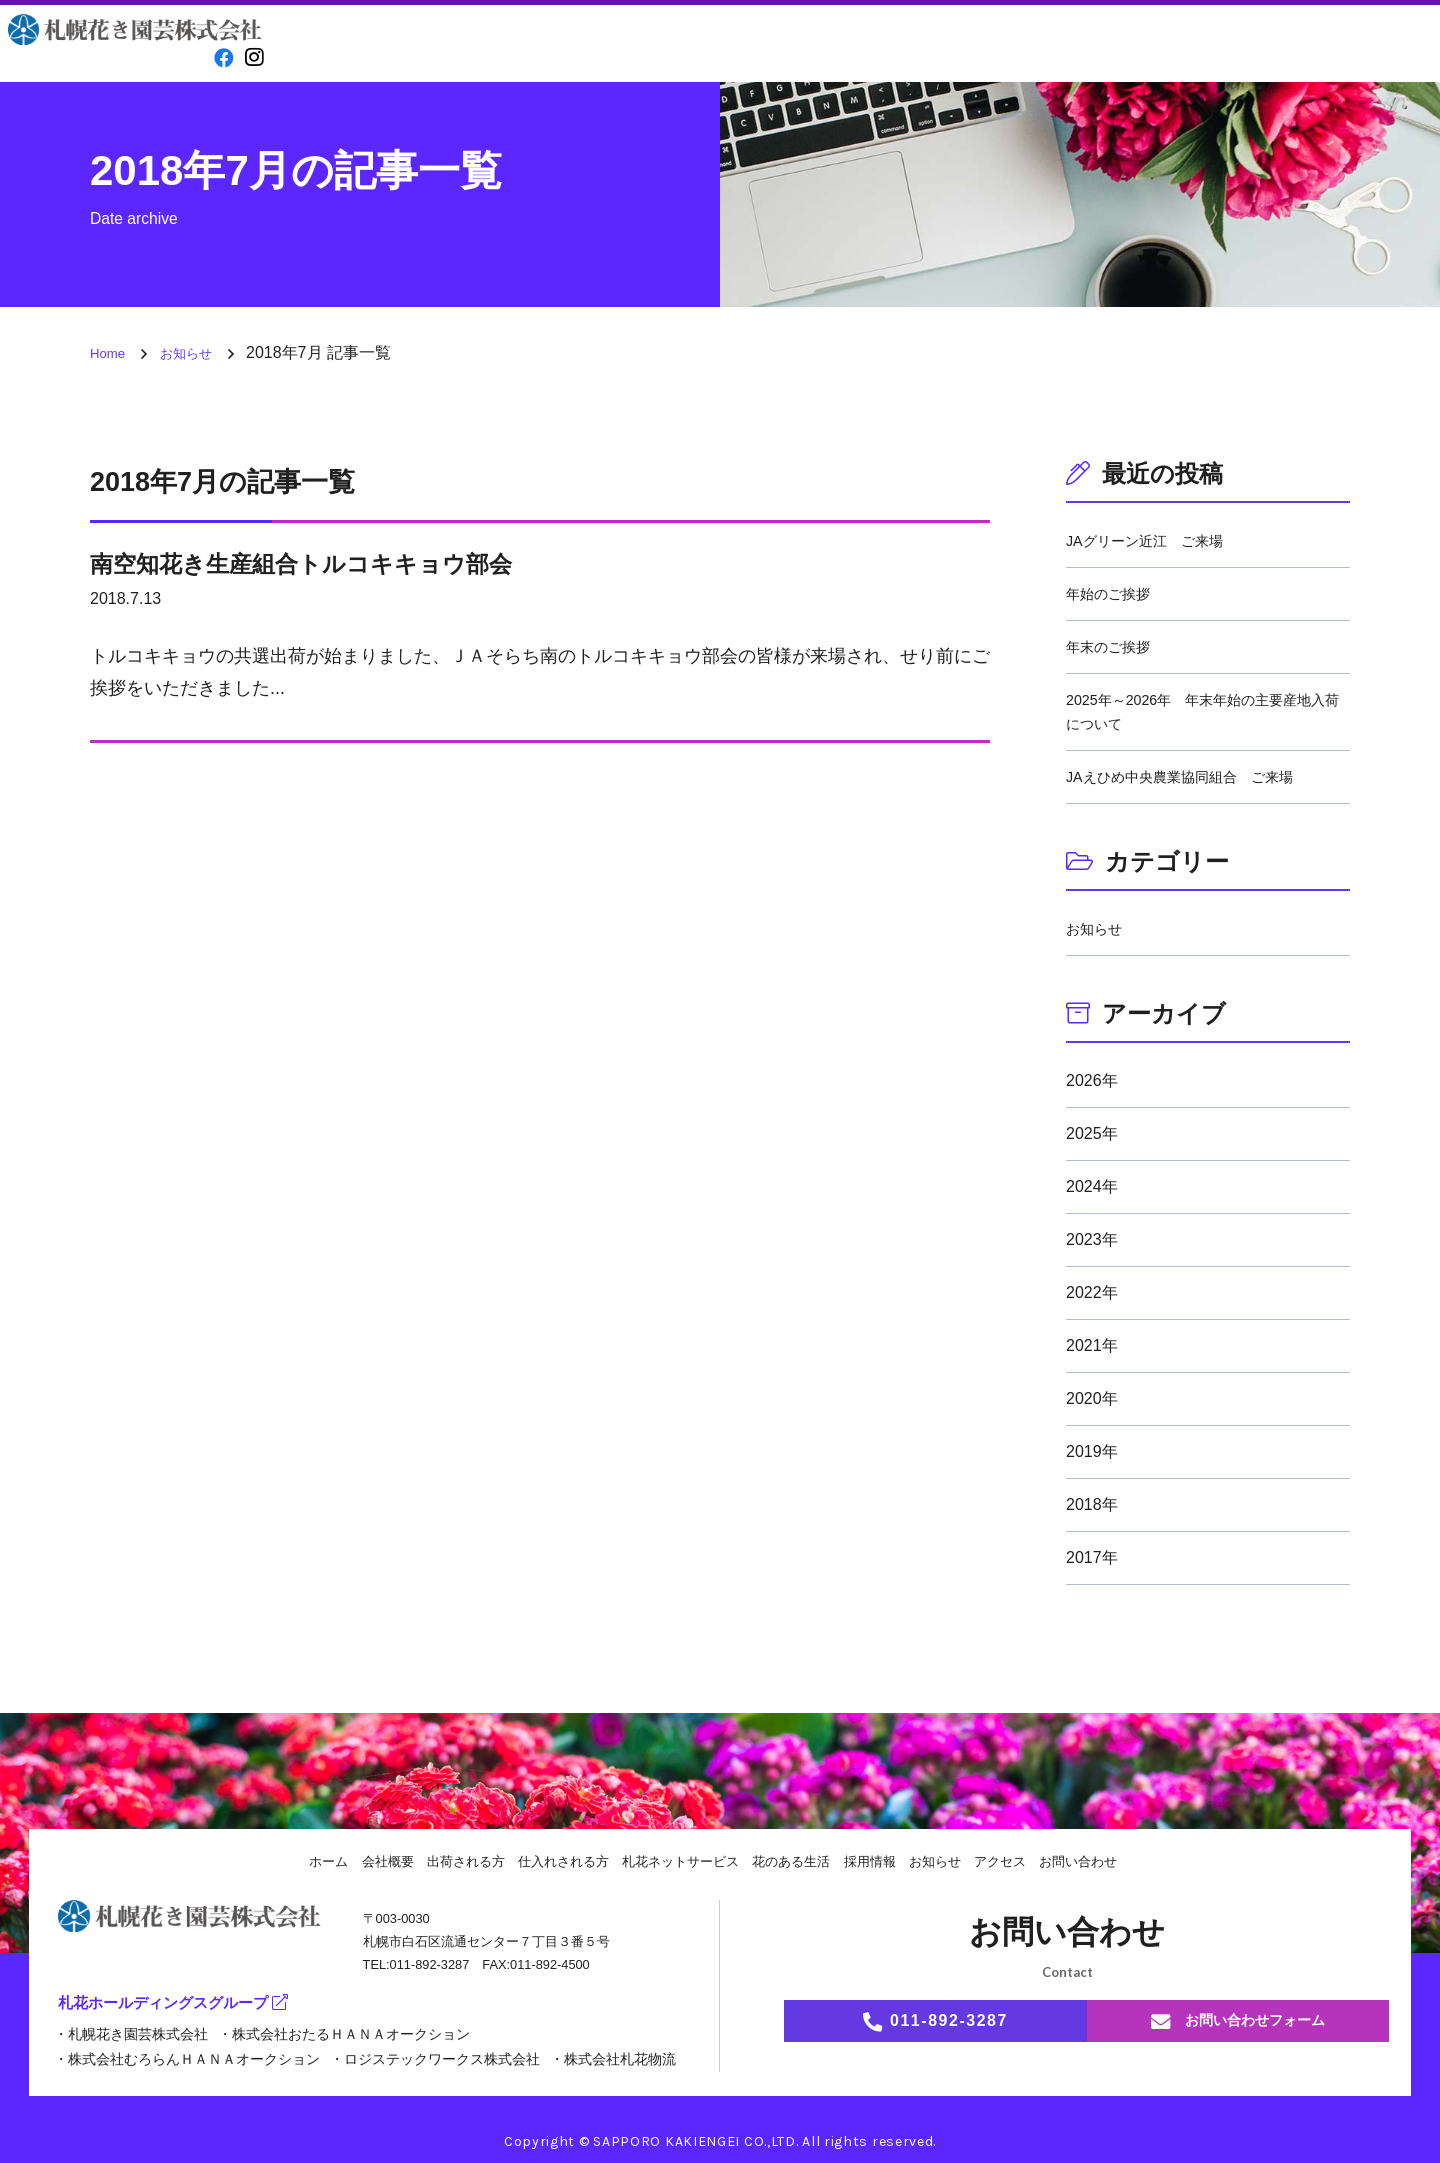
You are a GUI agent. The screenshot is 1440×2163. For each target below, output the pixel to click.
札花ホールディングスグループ (180, 2005)
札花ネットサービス (679, 1861)
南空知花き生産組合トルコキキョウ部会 (346, 562)
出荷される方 (598, 44)
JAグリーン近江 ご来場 (1155, 540)
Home (339, 45)
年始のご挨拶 (1114, 593)
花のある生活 (857, 45)
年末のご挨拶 (1114, 646)
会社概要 (468, 44)
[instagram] (253, 56)
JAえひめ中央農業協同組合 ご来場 (1195, 776)
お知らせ (1116, 45)
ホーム (304, 1861)
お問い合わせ (1375, 43)
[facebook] (219, 56)
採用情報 (986, 44)
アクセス (1246, 45)
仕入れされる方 (727, 44)
